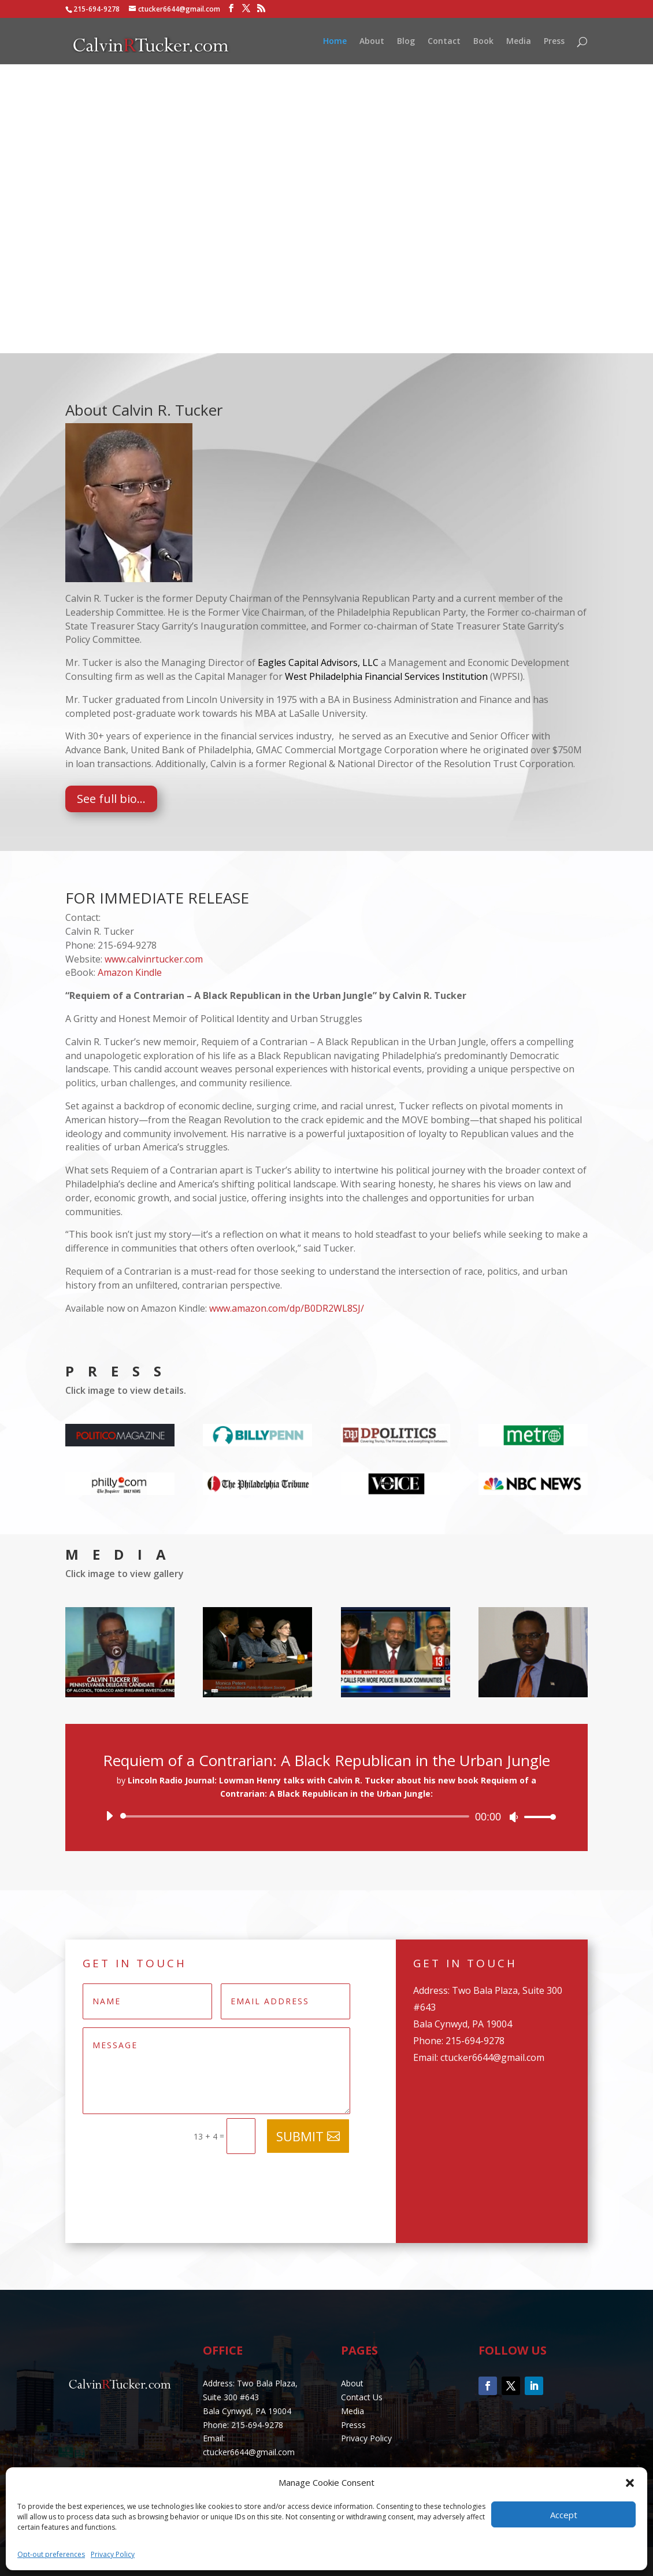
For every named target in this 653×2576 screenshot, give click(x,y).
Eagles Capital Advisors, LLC (318, 662)
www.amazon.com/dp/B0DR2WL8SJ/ (286, 1308)
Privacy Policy (113, 2554)
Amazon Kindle (130, 972)
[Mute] (514, 1817)
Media (518, 41)
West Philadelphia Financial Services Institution (386, 676)
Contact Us (362, 2397)
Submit (300, 2136)
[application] (326, 1816)
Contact (444, 41)
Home (335, 41)
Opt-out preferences (51, 2554)
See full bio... (111, 798)
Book (483, 41)
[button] (630, 2483)
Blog (406, 41)
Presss (353, 2424)
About (371, 41)
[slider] (296, 1816)
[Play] (109, 1816)
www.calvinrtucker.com (154, 959)
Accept (563, 2515)
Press (554, 41)
